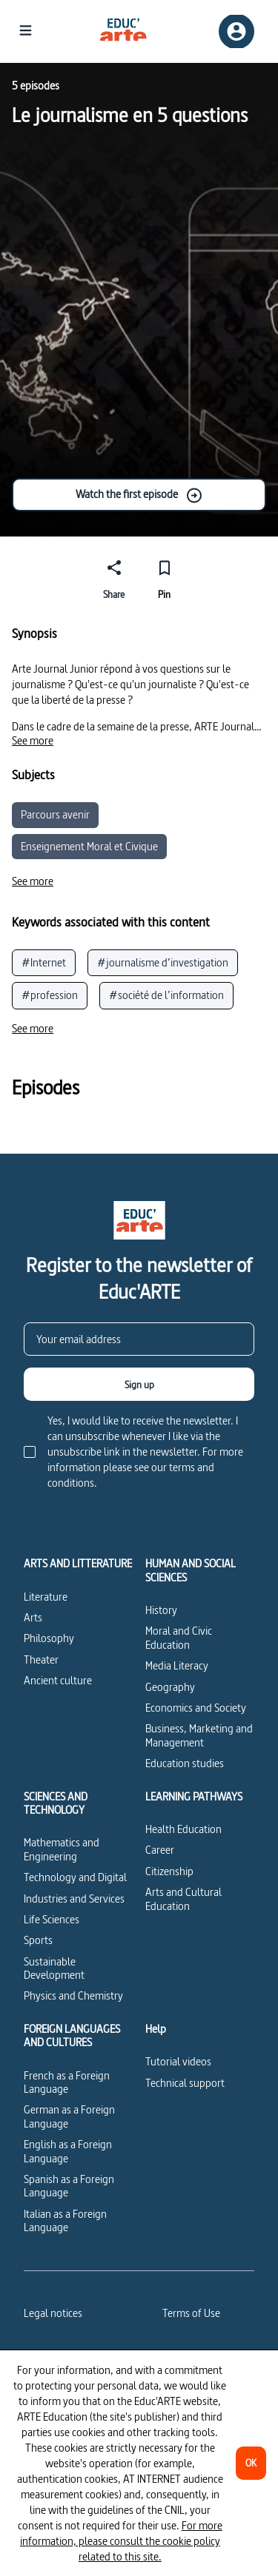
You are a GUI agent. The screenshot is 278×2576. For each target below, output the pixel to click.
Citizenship (169, 1871)
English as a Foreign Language (68, 2150)
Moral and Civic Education (178, 1637)
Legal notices (53, 2313)
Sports (38, 1940)
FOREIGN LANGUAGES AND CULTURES (72, 2036)
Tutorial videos (178, 2061)
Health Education (183, 1829)
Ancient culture (58, 1680)
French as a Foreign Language (67, 2082)
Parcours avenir (55, 814)
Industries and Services (74, 1898)
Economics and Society (195, 1707)
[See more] (32, 740)
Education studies (184, 1763)
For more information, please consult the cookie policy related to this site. (121, 2541)
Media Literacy (176, 1665)
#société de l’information (166, 995)
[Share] (114, 577)
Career (159, 1849)
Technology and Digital (75, 1877)
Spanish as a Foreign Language (69, 2185)
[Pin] (164, 577)
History (161, 1610)
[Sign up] (139, 1384)
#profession (49, 995)
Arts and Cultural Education (183, 1898)
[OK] (251, 2463)
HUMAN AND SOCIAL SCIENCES (190, 1570)
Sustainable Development (54, 1968)
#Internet (43, 962)
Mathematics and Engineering (61, 1849)
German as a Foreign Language (69, 2116)
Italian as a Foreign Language (65, 2220)
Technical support (185, 2083)
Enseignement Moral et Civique (89, 846)
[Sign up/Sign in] (236, 31)
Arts (33, 1617)
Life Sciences (51, 1919)
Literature (45, 1596)
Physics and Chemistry (73, 1995)
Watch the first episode (139, 495)
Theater (41, 1659)
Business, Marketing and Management (199, 1735)
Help (155, 2029)
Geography (170, 1687)
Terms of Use (191, 2313)
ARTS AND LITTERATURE (78, 1563)
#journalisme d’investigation (162, 962)
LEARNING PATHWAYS (193, 1796)
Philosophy (49, 1638)
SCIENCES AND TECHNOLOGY (55, 1803)
